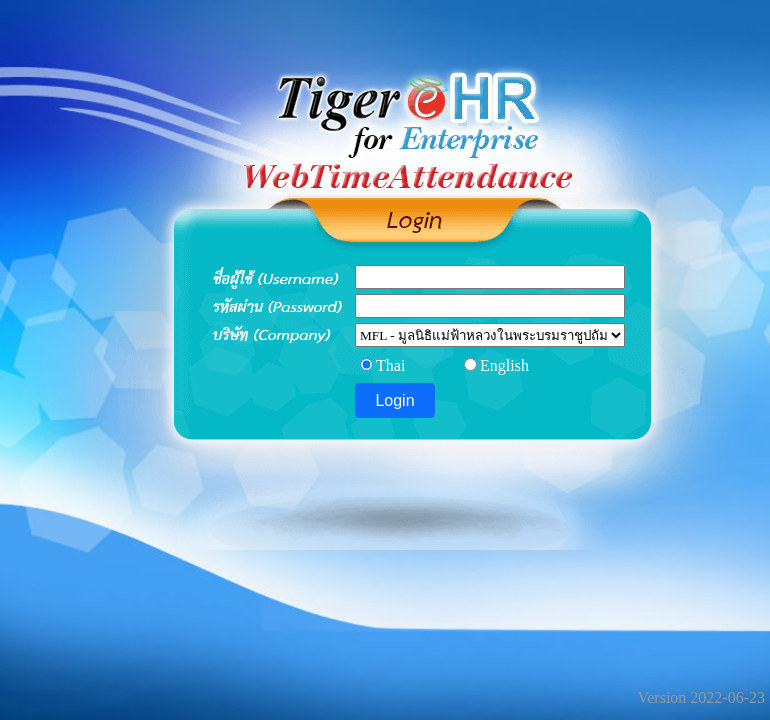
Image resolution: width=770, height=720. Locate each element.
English (504, 365)
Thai (390, 365)
